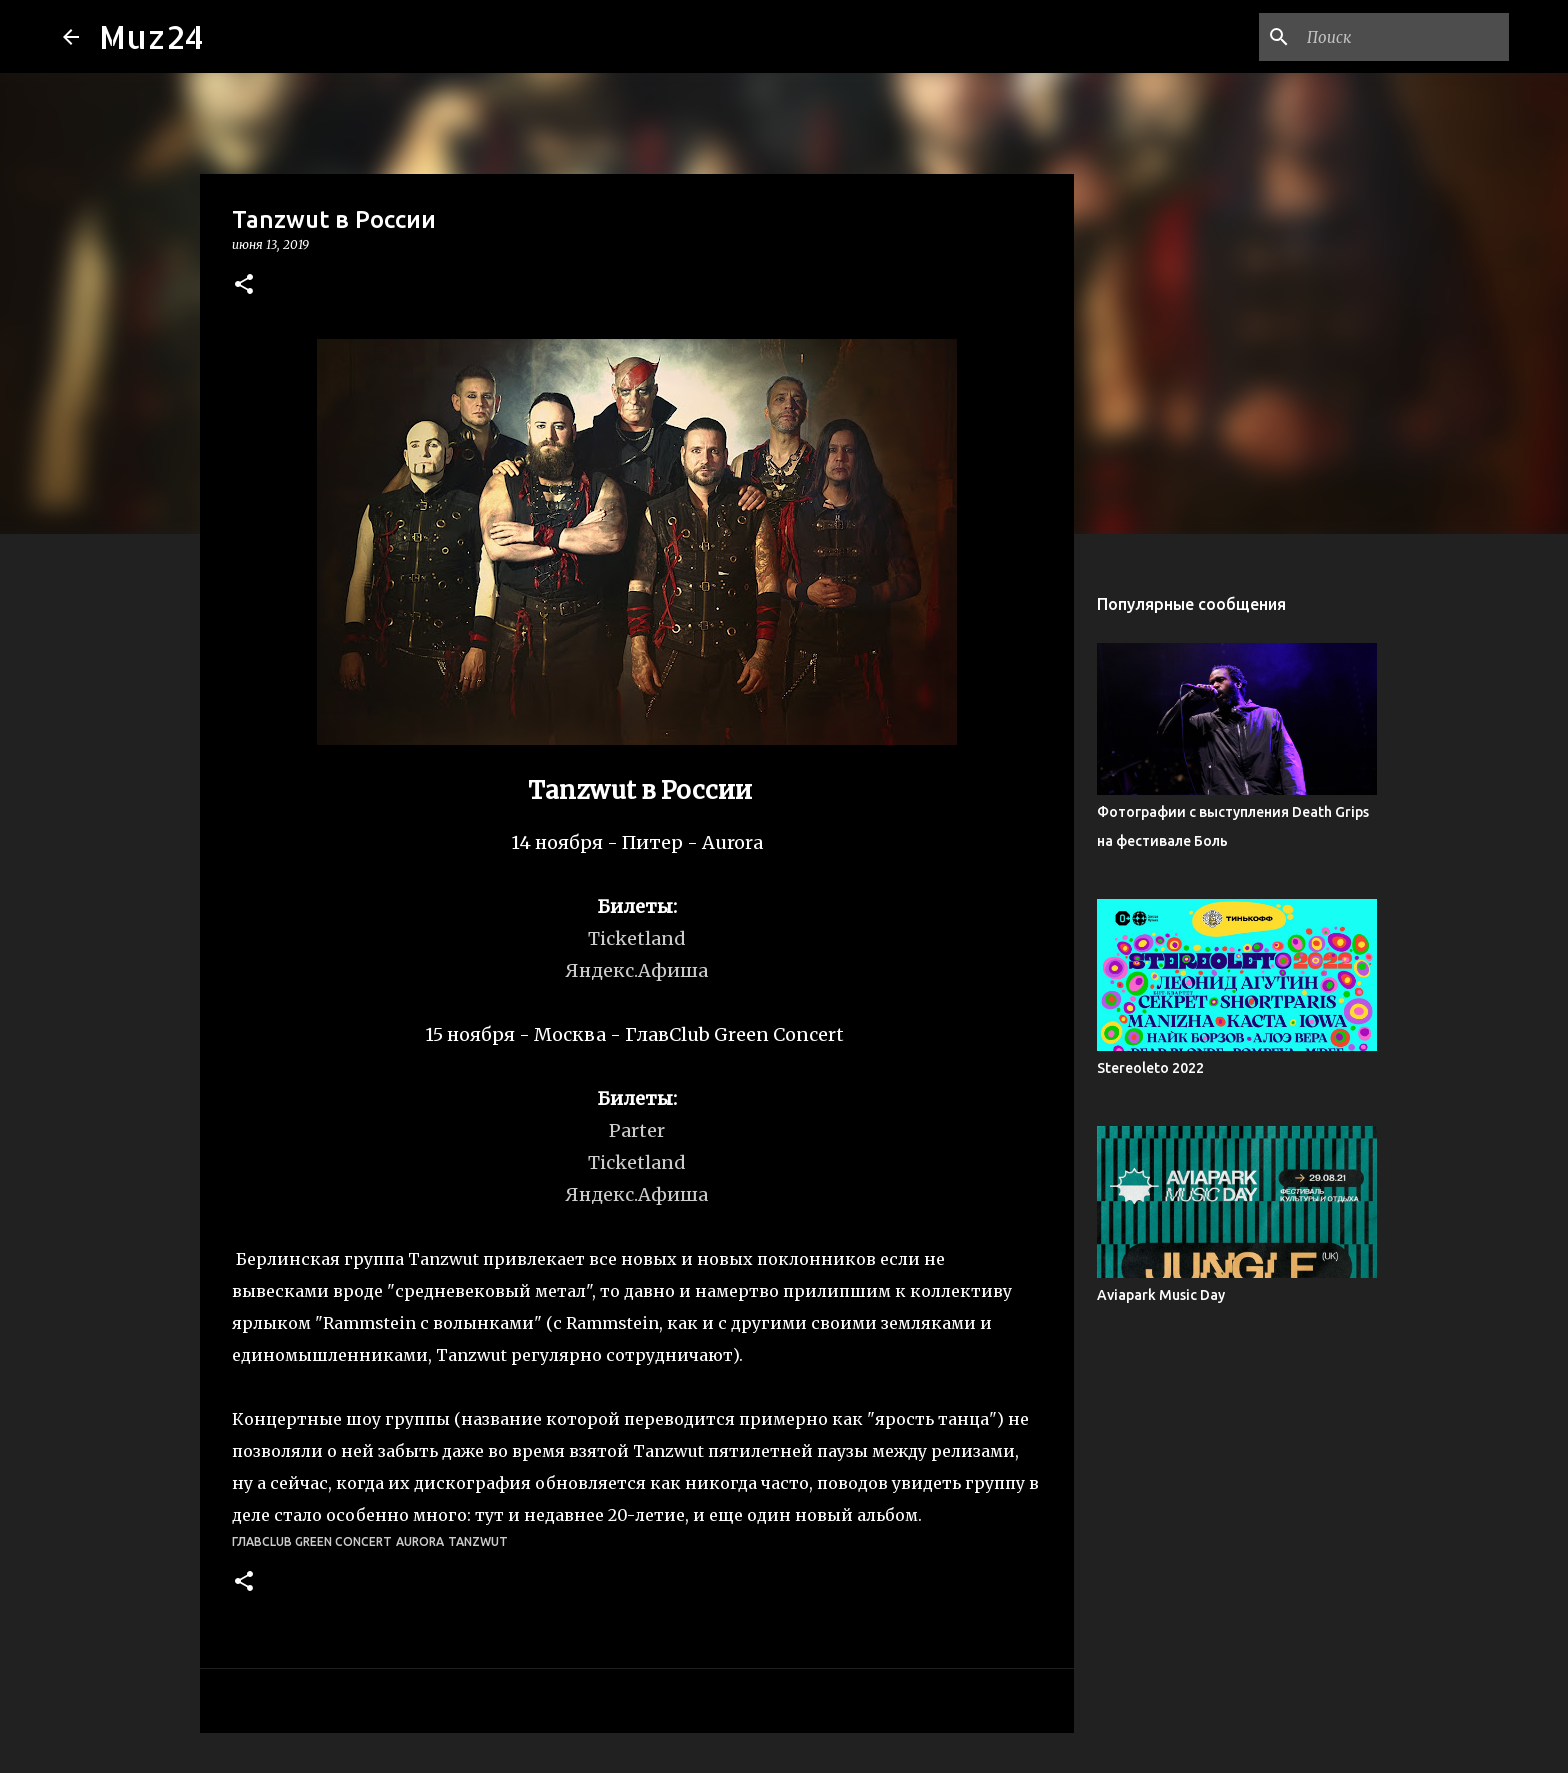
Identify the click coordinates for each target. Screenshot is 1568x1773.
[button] (244, 285)
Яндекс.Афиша (636, 970)
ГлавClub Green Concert (312, 1541)
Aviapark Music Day (1161, 1295)
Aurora (420, 1541)
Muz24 (151, 36)
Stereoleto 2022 (1150, 1068)
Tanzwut (478, 1541)
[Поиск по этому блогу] (1404, 37)
